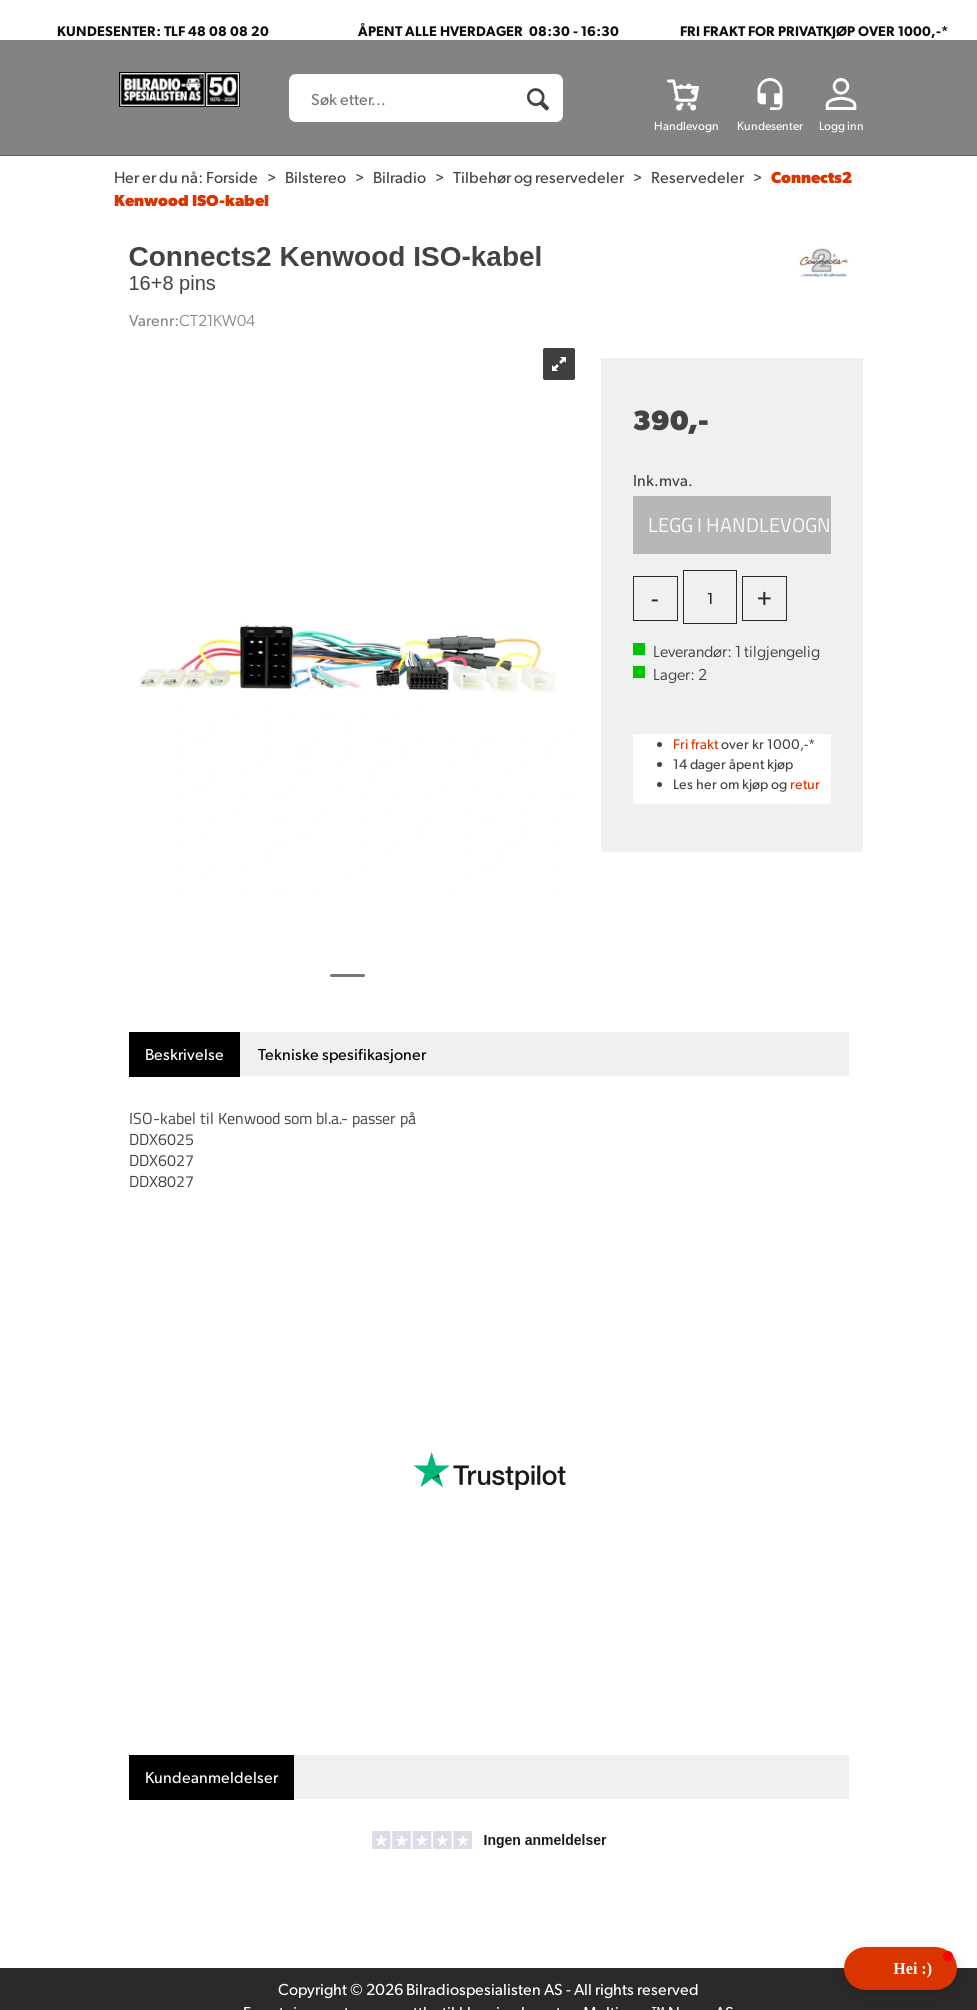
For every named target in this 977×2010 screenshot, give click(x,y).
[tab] (184, 1054)
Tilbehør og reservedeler (538, 176)
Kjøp (732, 525)
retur (805, 783)
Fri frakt (695, 743)
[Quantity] (710, 597)
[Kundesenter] (770, 94)
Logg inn (841, 125)
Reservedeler (697, 176)
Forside (232, 176)
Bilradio (399, 176)
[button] (900, 1968)
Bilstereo (315, 176)
